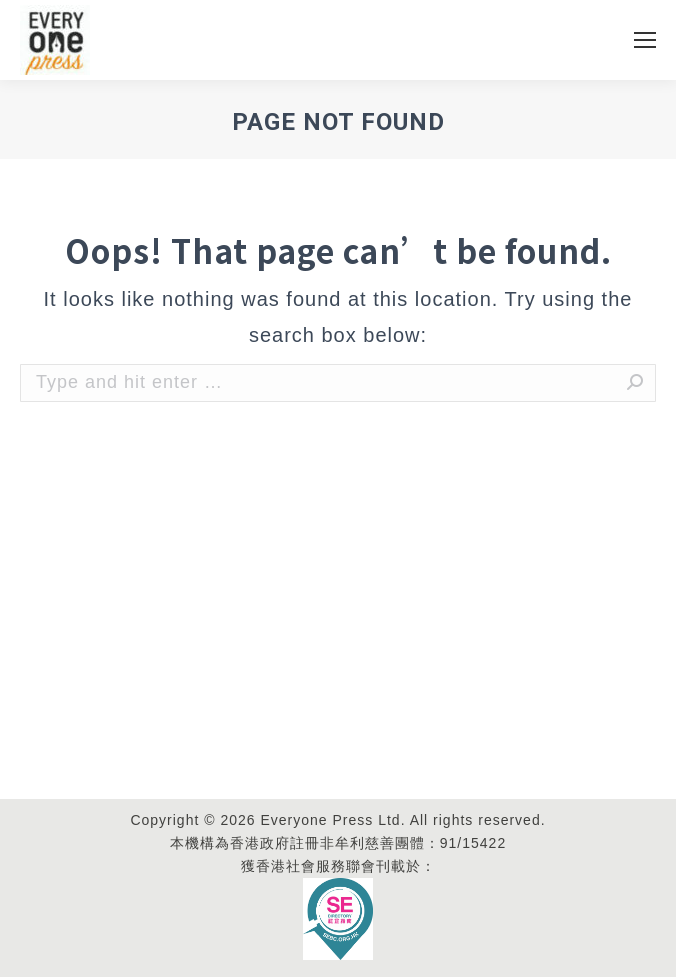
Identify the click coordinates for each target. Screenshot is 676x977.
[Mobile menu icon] (645, 40)
